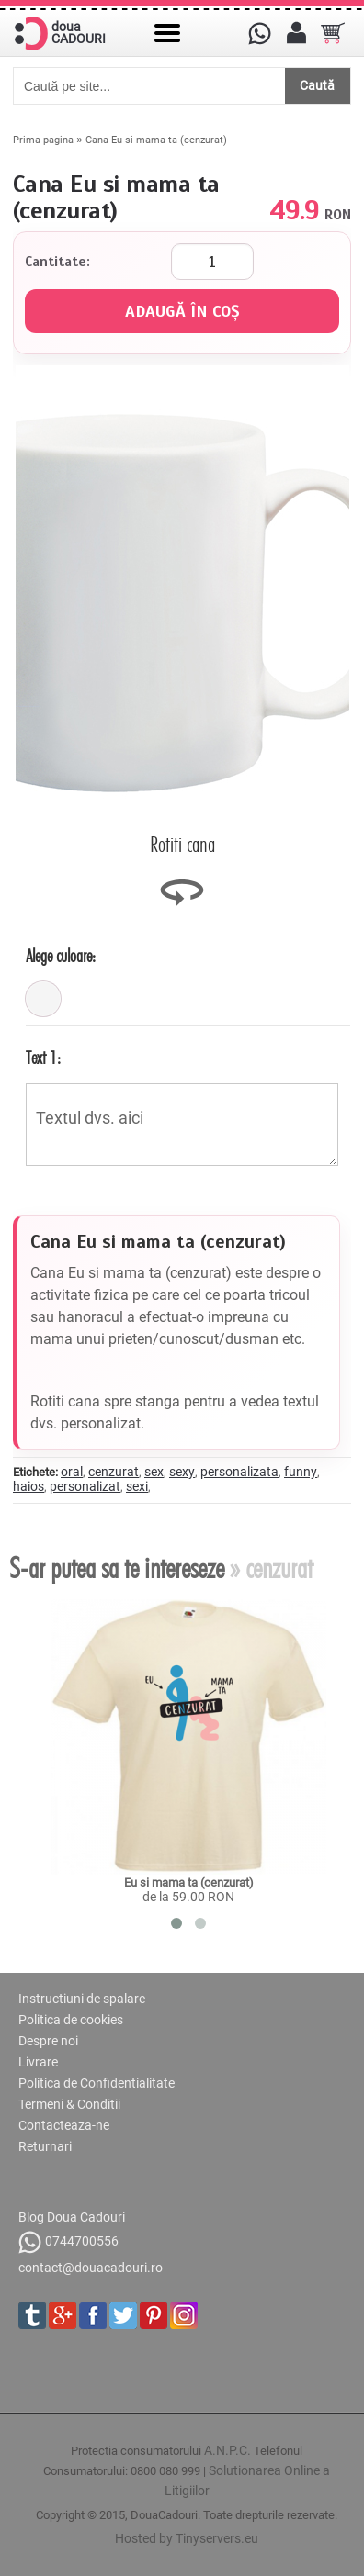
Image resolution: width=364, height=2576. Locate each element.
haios (28, 1486)
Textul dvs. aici (182, 1124)
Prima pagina (43, 140)
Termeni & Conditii (69, 2104)
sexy (182, 1471)
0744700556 (68, 2242)
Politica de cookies (70, 2019)
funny (300, 1471)
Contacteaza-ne (63, 2125)
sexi (137, 1486)
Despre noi (48, 2040)
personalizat (85, 1486)
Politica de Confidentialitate (96, 2083)
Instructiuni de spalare (81, 1998)
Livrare (38, 2062)
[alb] (43, 998)
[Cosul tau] (332, 33)
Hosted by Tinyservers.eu (186, 2538)
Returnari (45, 2146)
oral (72, 1471)
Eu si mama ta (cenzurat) (189, 1882)
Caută (317, 85)
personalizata (239, 1471)
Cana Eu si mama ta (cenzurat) (156, 140)
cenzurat (113, 1471)
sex (154, 1471)
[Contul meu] (296, 33)
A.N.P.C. (227, 2450)
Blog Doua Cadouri (71, 2217)
